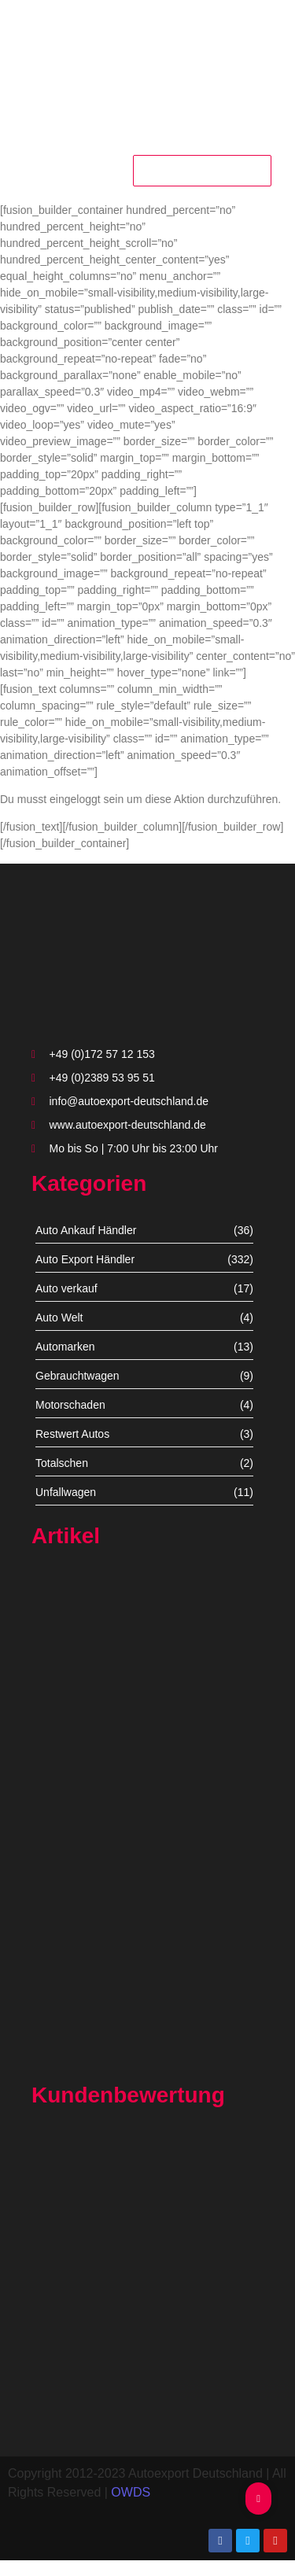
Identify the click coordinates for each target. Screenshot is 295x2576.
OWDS (130, 2492)
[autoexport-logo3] (147, 67)
